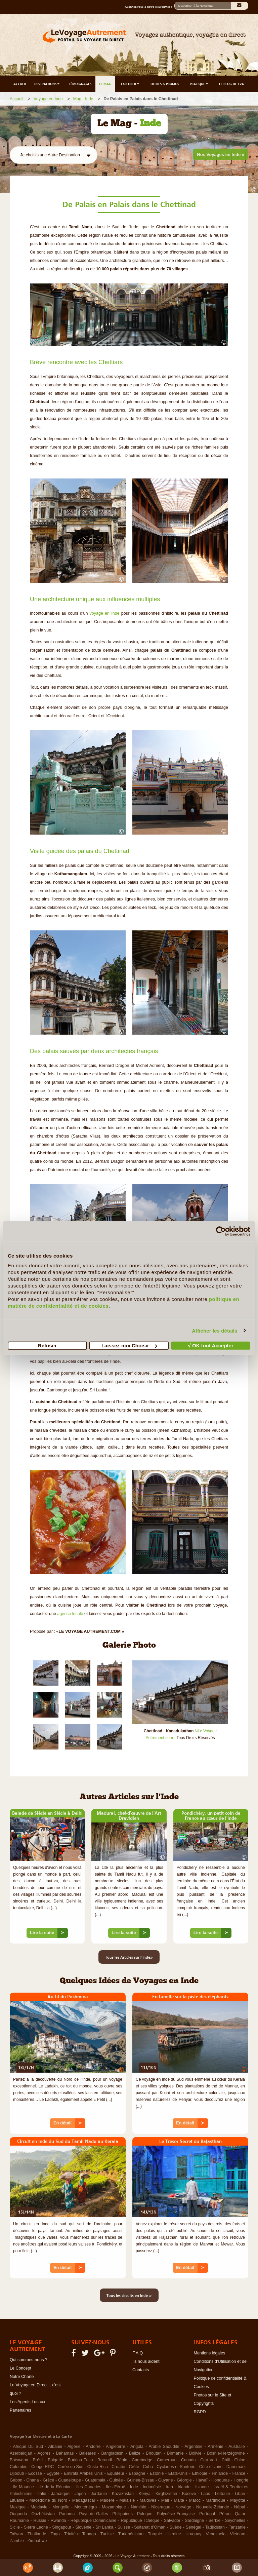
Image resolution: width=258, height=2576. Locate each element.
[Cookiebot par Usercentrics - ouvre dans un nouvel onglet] (220, 1231)
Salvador (172, 2520)
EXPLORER (130, 84)
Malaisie (127, 2500)
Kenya (144, 2493)
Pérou (224, 2513)
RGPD (200, 2412)
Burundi (104, 2460)
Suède (176, 2527)
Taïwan (16, 2534)
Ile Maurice (23, 2487)
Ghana (32, 2480)
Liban (240, 2493)
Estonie (157, 2473)
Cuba (148, 2466)
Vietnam (238, 2534)
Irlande (184, 2487)
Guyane (165, 2480)
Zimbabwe (37, 2540)
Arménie (215, 2446)
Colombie (19, 2466)
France (238, 2473)
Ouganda (18, 2513)
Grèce (48, 2480)
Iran (169, 2487)
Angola (136, 2446)
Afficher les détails (214, 1330)
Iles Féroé (115, 2487)
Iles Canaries (88, 2487)
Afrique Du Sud (28, 2446)
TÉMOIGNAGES (80, 84)
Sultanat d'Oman (149, 2527)
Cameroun (166, 2460)
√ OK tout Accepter (210, 1345)
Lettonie (222, 2493)
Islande (202, 2487)
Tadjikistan (215, 2527)
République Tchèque (140, 2520)
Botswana (19, 2460)
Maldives (148, 2500)
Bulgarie (55, 2460)
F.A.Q (137, 2353)
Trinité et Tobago (80, 2534)
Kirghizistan (166, 2493)
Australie (236, 2446)
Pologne (145, 2513)
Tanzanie (237, 2527)
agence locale (70, 1613)
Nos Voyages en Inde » (220, 154)
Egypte (52, 2473)
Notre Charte (22, 2376)
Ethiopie (199, 2473)
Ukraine (174, 2534)
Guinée (116, 2480)
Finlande (220, 2473)
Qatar (240, 2513)
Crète (134, 2466)
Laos (205, 2493)
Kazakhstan (123, 2493)
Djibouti (17, 2473)
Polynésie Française (176, 2513)
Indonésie (152, 2487)
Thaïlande (37, 2534)
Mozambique (114, 2507)
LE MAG (105, 84)
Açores (43, 2453)
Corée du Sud (71, 2466)
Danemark (236, 2466)
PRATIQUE (199, 84)
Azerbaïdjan (21, 2453)
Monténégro (86, 2507)
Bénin (122, 2460)
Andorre (93, 2446)
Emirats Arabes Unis (83, 2473)
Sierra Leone (36, 2527)
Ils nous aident (146, 2361)
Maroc (195, 2500)
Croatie (118, 2466)
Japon (80, 2493)
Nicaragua (160, 2507)
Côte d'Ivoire (211, 2466)
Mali (165, 2500)
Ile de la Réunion (55, 2487)
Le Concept (20, 2368)
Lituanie (17, 2500)
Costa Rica (97, 2466)
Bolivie (195, 2453)
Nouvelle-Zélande (212, 2507)
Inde (134, 2487)
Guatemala (95, 2480)
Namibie (138, 2507)
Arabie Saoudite (163, 2446)
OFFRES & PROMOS (164, 84)
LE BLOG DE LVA (231, 84)
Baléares (87, 2453)
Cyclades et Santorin (176, 2466)
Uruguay (193, 2534)
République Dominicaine (94, 2520)
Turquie (155, 2534)
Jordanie (99, 2493)
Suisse (124, 2527)
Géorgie (184, 2480)
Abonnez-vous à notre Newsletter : (149, 6)
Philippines (122, 2513)
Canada (188, 2460)
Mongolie (61, 2507)
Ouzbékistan (42, 2513)
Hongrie (240, 2480)
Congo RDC (42, 2466)
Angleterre (115, 2446)
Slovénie (83, 2527)
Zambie (17, 2540)
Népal (239, 2507)
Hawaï (201, 2480)
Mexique (18, 2507)
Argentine (193, 2446)
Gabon (16, 2480)
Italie (41, 2493)
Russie (39, 2520)
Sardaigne (194, 2520)
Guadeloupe (69, 2480)
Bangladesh (112, 2453)
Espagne (137, 2473)
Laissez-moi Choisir (129, 1345)
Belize (134, 2453)
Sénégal (193, 2527)
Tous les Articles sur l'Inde (129, 1957)
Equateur (115, 2473)
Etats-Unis (178, 2473)
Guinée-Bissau (140, 2480)
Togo (55, 2534)
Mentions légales (209, 2353)
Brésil (38, 2460)
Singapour (61, 2527)
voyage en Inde (105, 613)
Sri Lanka (104, 2527)
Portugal (207, 2513)
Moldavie (39, 2507)
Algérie (74, 2446)
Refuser (47, 1345)
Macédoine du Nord (48, 2500)
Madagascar (83, 2500)
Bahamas (65, 2453)
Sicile (15, 2527)
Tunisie (107, 2534)
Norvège (183, 2507)
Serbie (214, 2520)
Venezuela (215, 2534)
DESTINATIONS (47, 84)
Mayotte (237, 2500)
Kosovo (189, 2493)
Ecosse (35, 2473)
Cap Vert (208, 2460)
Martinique (215, 2500)
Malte (179, 2500)
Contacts (140, 2370)
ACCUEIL (20, 84)
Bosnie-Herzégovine (226, 2453)
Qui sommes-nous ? (28, 2359)
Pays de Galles (93, 2513)
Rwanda (58, 2520)
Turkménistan (130, 2534)
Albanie (55, 2446)
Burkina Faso (80, 2460)
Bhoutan (154, 2453)
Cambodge (142, 2460)
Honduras (220, 2480)
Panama (67, 2513)
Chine (240, 2460)
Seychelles (235, 2520)
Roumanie (19, 2520)
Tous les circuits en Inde (129, 2295)
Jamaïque (60, 2493)
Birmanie (175, 2453)
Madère (107, 2500)
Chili (226, 2460)
